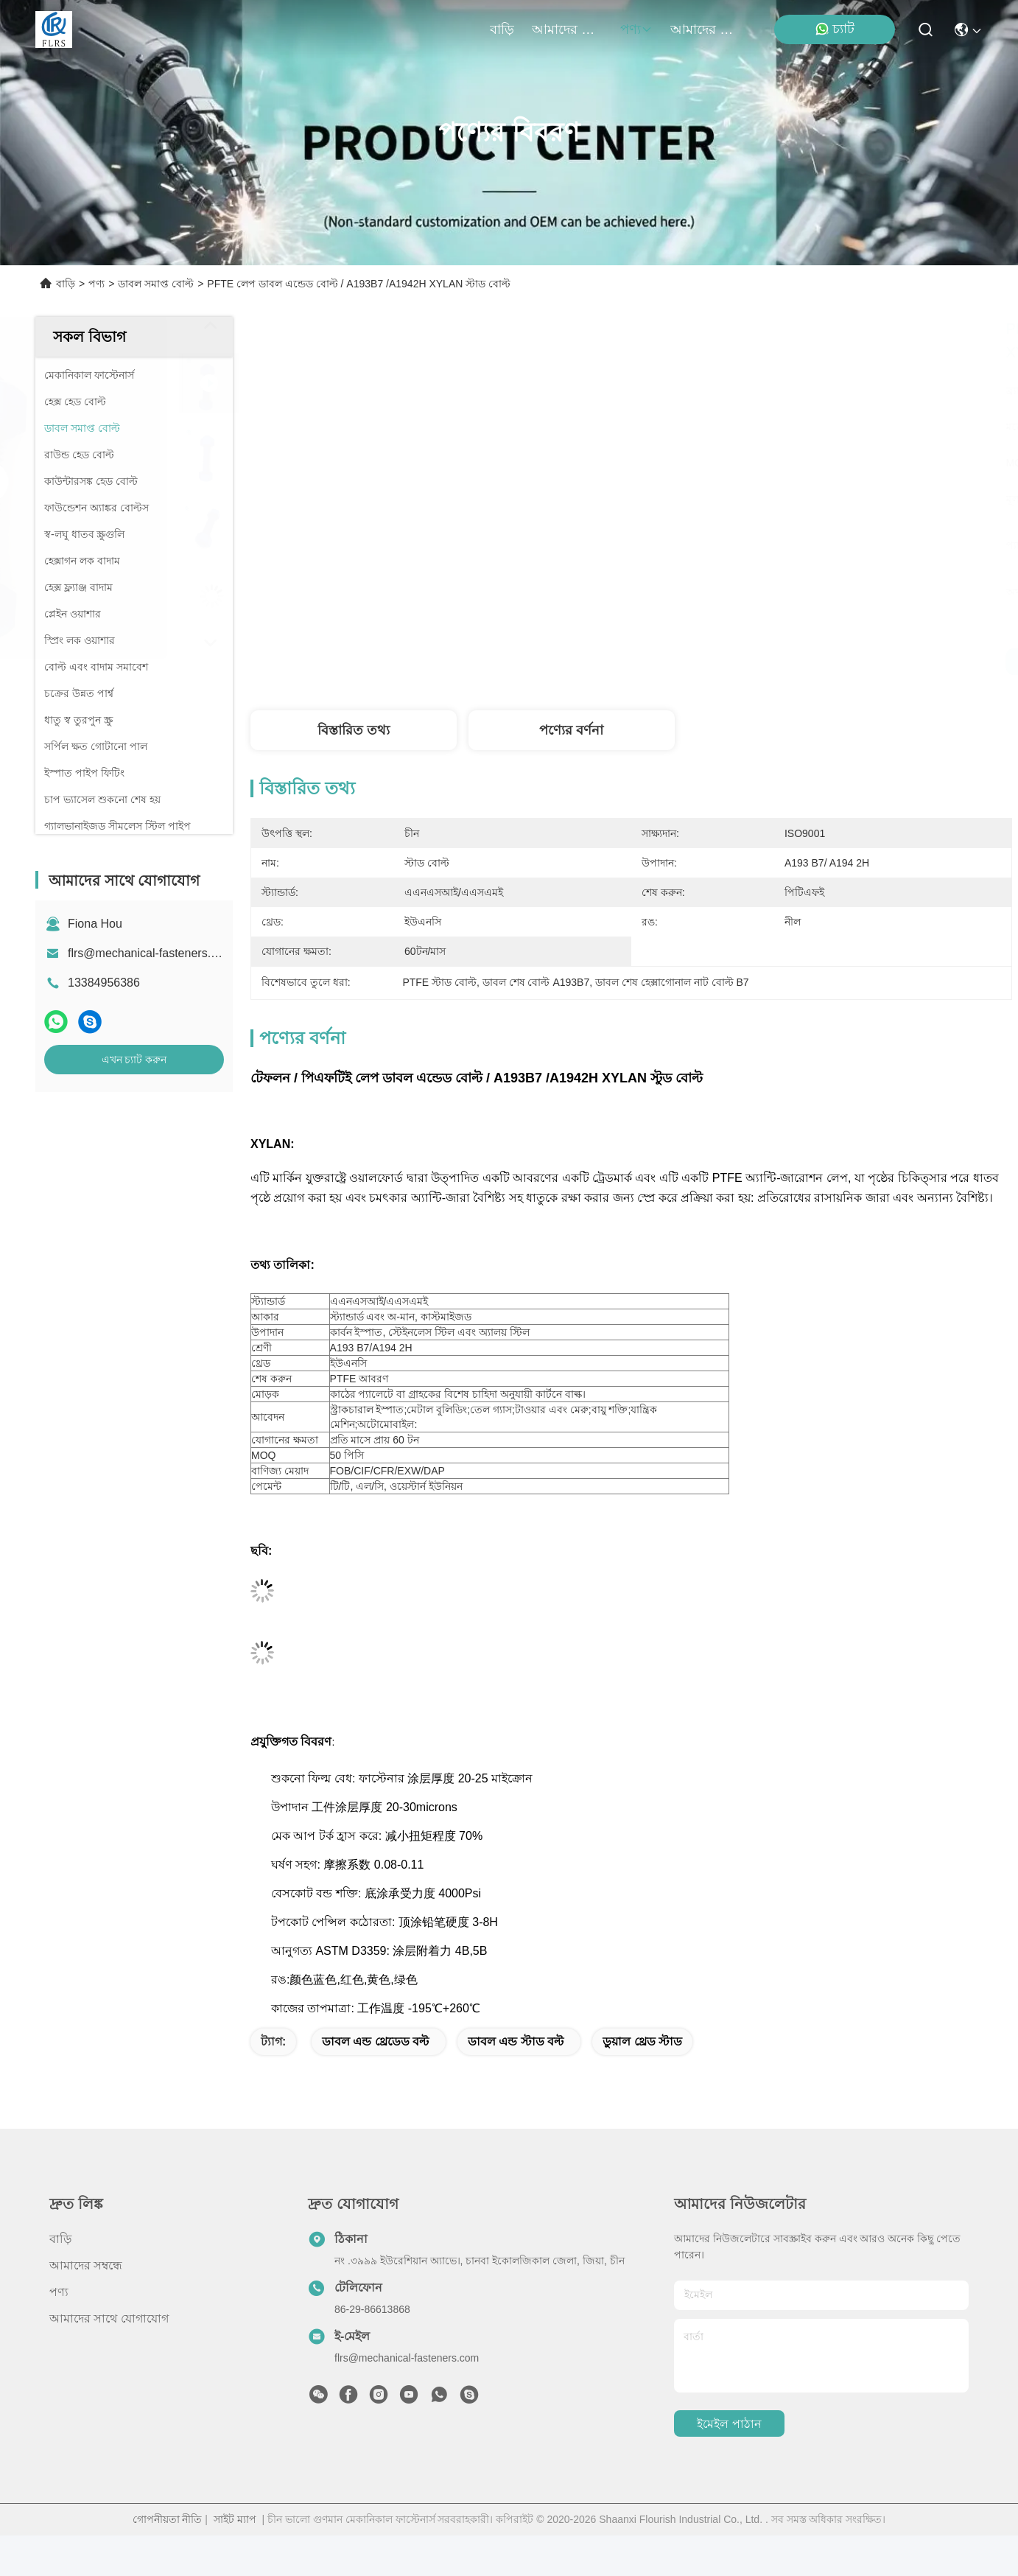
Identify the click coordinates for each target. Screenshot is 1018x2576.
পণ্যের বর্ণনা (571, 730)
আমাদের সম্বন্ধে (567, 29)
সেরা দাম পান (780, 662)
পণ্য (636, 29)
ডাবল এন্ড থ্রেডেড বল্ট (375, 2041)
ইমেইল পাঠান (729, 2424)
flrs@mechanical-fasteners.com (150, 953)
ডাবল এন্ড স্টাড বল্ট (516, 2041)
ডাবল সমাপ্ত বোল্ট (156, 284)
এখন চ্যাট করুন (134, 1059)
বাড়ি (502, 29)
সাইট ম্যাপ (235, 2519)
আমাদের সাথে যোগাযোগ (705, 29)
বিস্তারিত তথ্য (353, 730)
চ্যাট (834, 29)
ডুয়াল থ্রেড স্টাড (642, 2041)
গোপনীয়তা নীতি (168, 2519)
